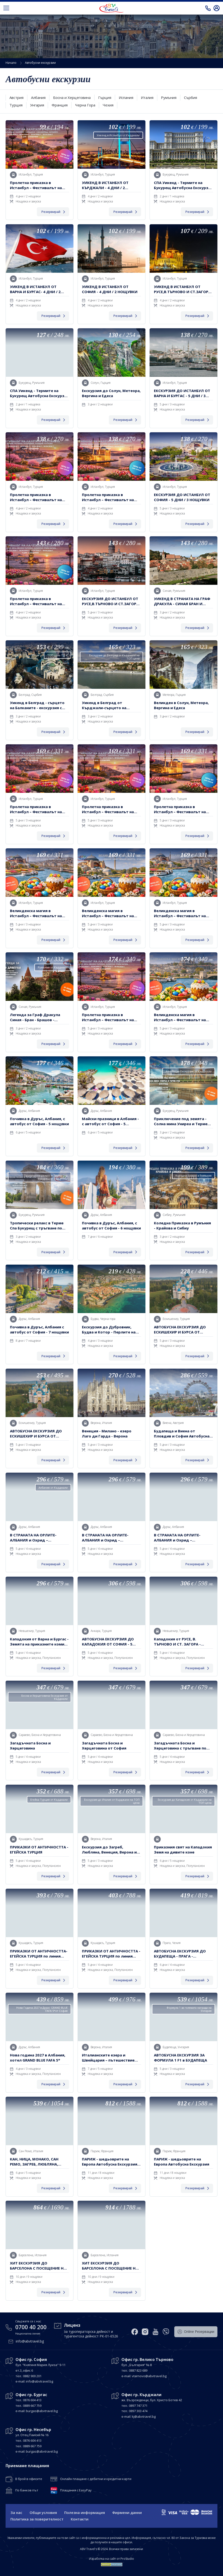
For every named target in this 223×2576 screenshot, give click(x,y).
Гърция (104, 97)
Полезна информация (84, 2512)
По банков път (26, 2490)
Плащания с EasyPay (76, 2490)
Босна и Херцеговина (72, 97)
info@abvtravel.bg (30, 2341)
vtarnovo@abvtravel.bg (149, 2376)
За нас (16, 2512)
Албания (38, 97)
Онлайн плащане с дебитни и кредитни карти (95, 2479)
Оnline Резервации (195, 2331)
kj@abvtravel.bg (144, 2416)
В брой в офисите (28, 2479)
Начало (11, 63)
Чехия (108, 105)
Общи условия (43, 2512)
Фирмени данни (127, 2512)
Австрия (16, 97)
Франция (60, 105)
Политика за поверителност (37, 2519)
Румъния (168, 97)
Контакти (79, 2519)
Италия (147, 97)
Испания (126, 97)
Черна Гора (85, 105)
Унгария (37, 105)
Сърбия (190, 97)
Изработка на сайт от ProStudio (111, 2558)
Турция (16, 105)
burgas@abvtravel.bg (42, 2411)
